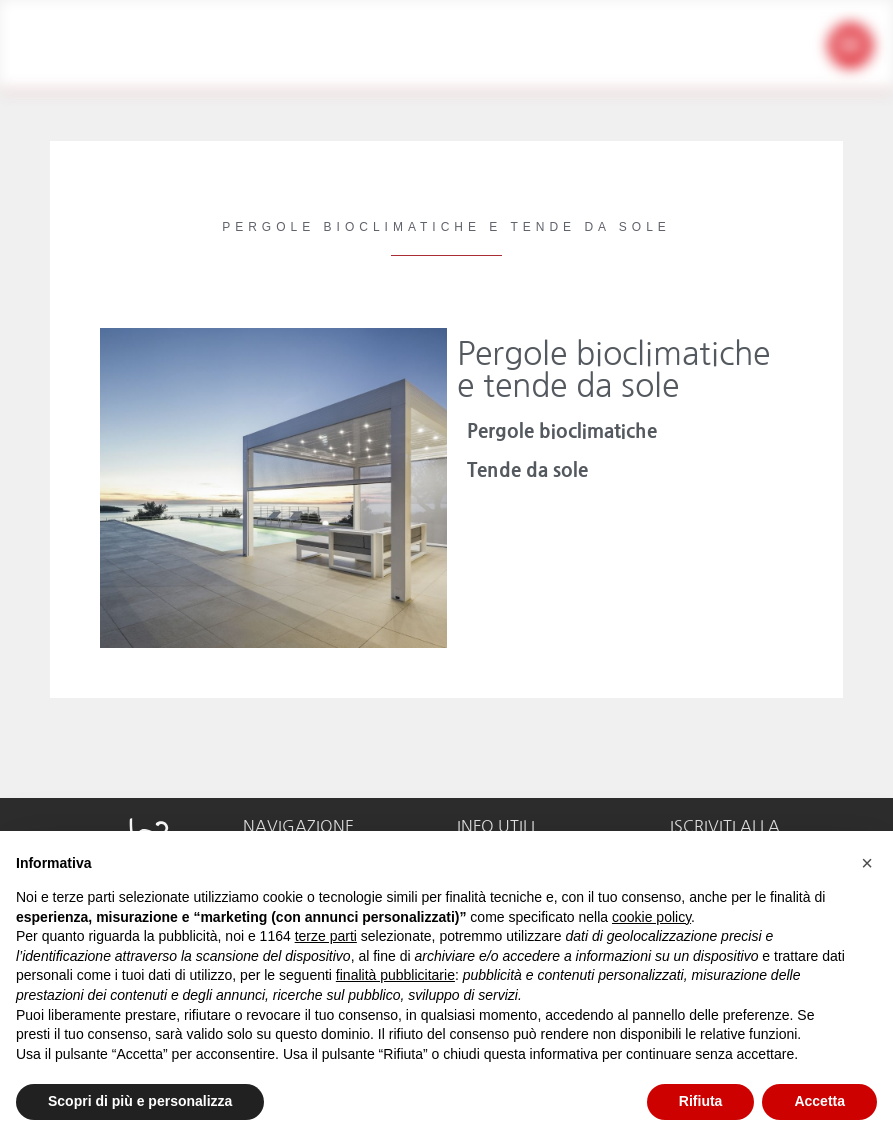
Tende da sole (527, 470)
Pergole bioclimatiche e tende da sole (613, 370)
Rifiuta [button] (701, 1101)
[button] (850, 45)
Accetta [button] (819, 1101)
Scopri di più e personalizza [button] (140, 1101)
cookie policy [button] (651, 917)
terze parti (326, 936)
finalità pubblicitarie (395, 975)
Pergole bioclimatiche (562, 431)
